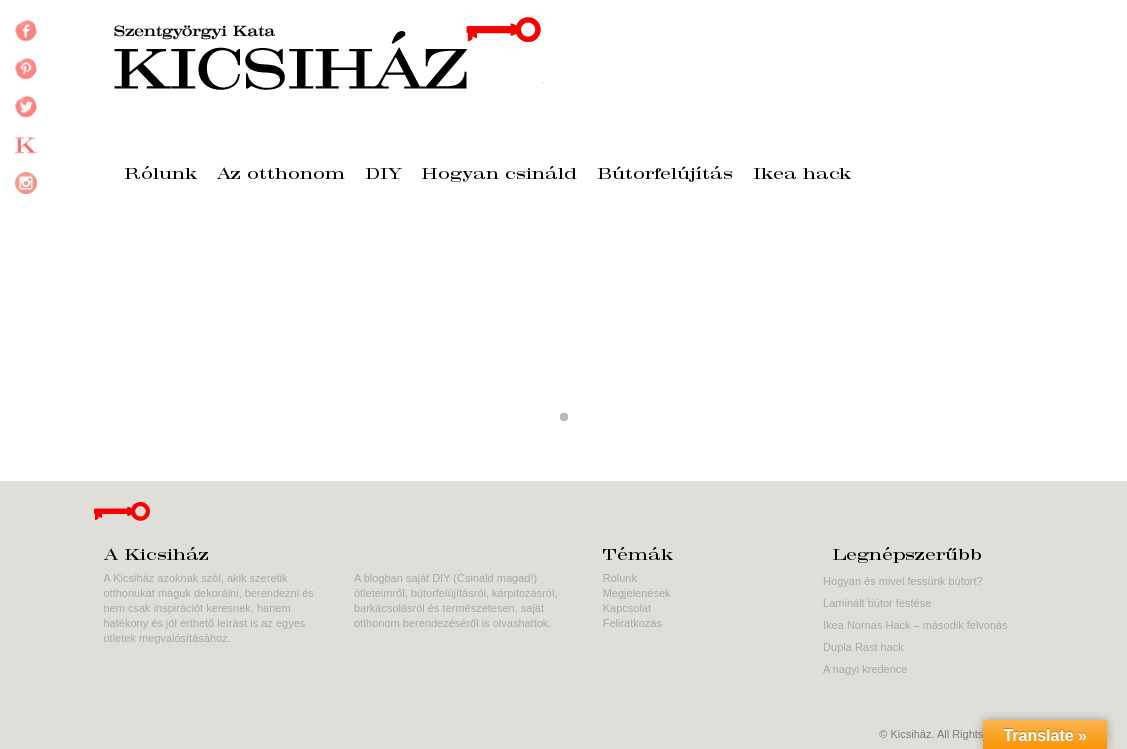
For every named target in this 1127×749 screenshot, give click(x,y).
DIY (383, 175)
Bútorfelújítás (665, 175)
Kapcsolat (627, 608)
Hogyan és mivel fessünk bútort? (903, 581)
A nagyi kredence (865, 669)
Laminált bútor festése (877, 603)
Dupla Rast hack (863, 647)
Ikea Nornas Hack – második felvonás (915, 625)
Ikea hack (802, 175)
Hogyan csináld (499, 175)
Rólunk (160, 175)
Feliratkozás (632, 623)
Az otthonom (281, 175)
